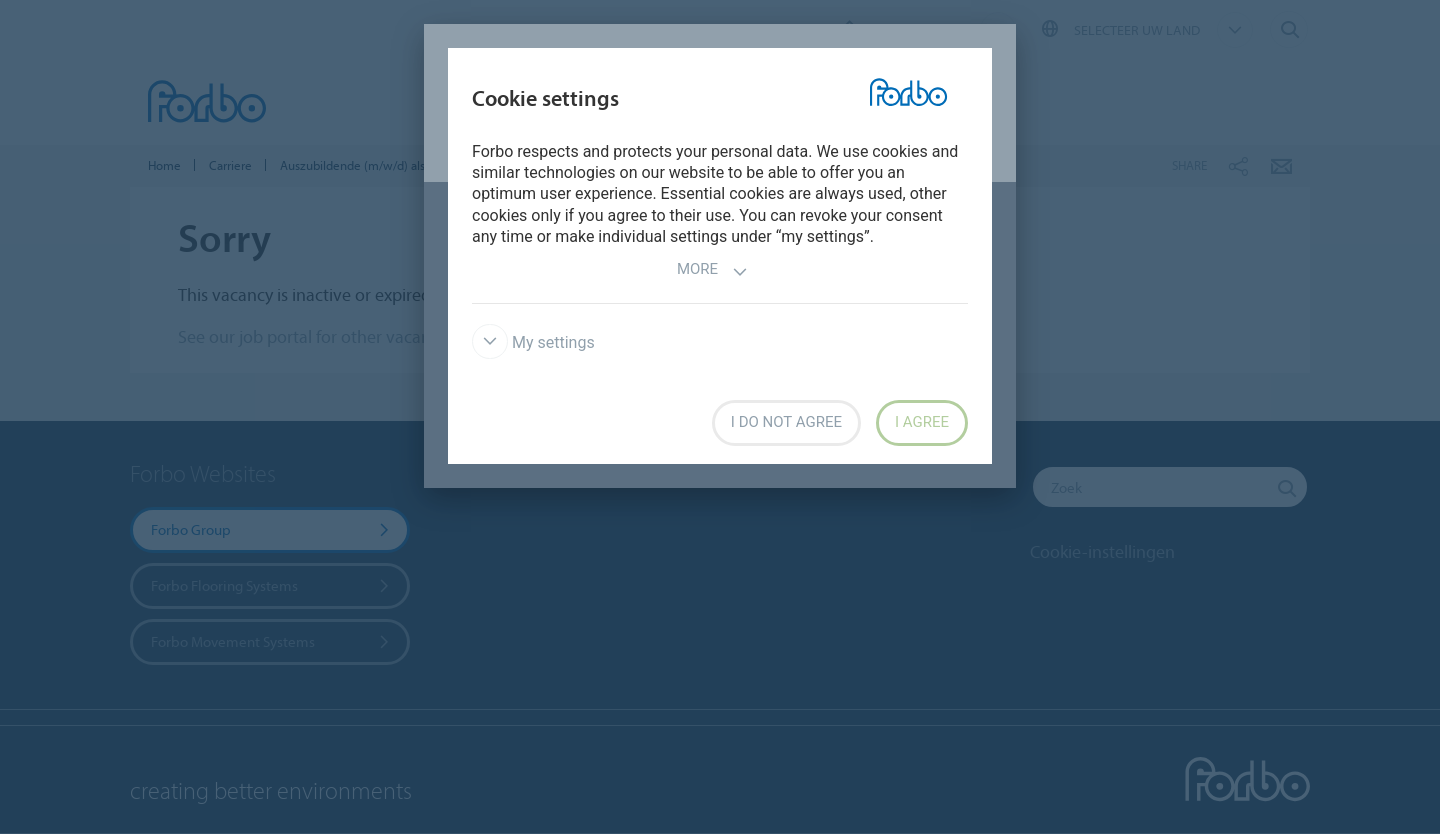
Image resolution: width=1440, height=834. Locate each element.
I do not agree (786, 422)
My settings (533, 342)
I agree (922, 422)
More (712, 271)
